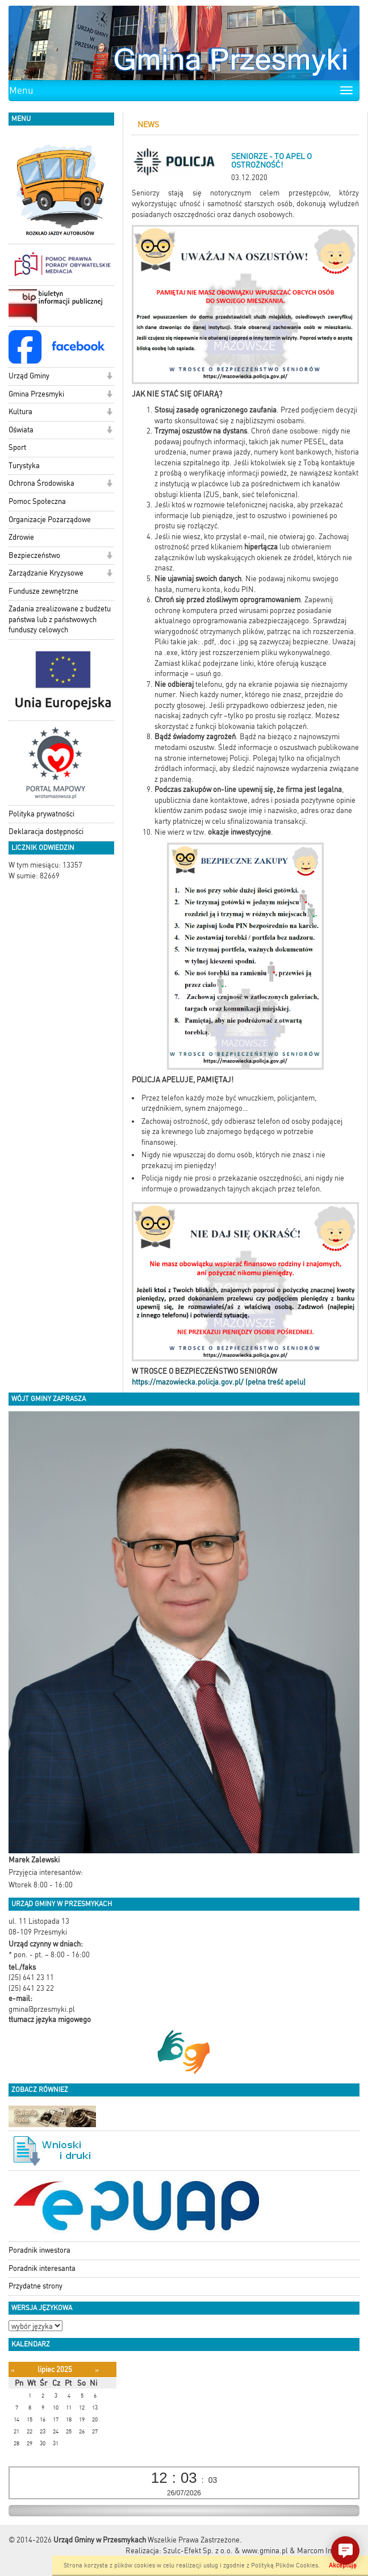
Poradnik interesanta (42, 2268)
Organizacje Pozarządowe (50, 519)
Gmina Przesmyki (36, 394)
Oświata (21, 430)
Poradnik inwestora (39, 2250)
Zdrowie (21, 537)
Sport (17, 447)
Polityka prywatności (41, 814)
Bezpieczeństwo (34, 555)
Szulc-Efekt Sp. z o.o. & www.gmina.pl (225, 2550)
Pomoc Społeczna (37, 501)
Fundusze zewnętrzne (43, 591)
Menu (21, 90)
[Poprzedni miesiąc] (13, 2370)
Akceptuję (343, 2565)
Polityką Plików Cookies (284, 2565)
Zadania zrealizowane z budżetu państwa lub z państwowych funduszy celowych (60, 619)
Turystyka (24, 465)
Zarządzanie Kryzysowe (46, 573)
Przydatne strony (35, 2286)
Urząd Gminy (29, 376)
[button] (109, 377)
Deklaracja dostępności (46, 831)
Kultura (20, 411)
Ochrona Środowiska (41, 483)
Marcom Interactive (328, 2550)
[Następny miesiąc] (97, 2370)
